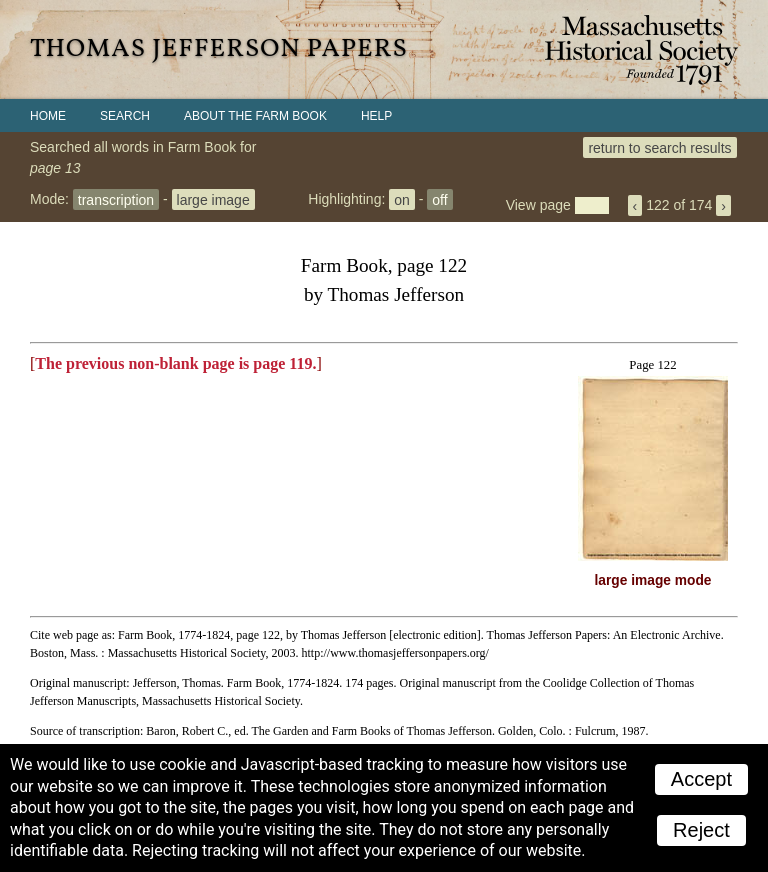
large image (213, 199)
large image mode (653, 580)
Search (125, 116)
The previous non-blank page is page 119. (175, 363)
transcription (116, 199)
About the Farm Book (255, 116)
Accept (701, 779)
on (402, 199)
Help (376, 116)
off (439, 199)
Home (48, 116)
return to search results (659, 147)
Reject (701, 830)
